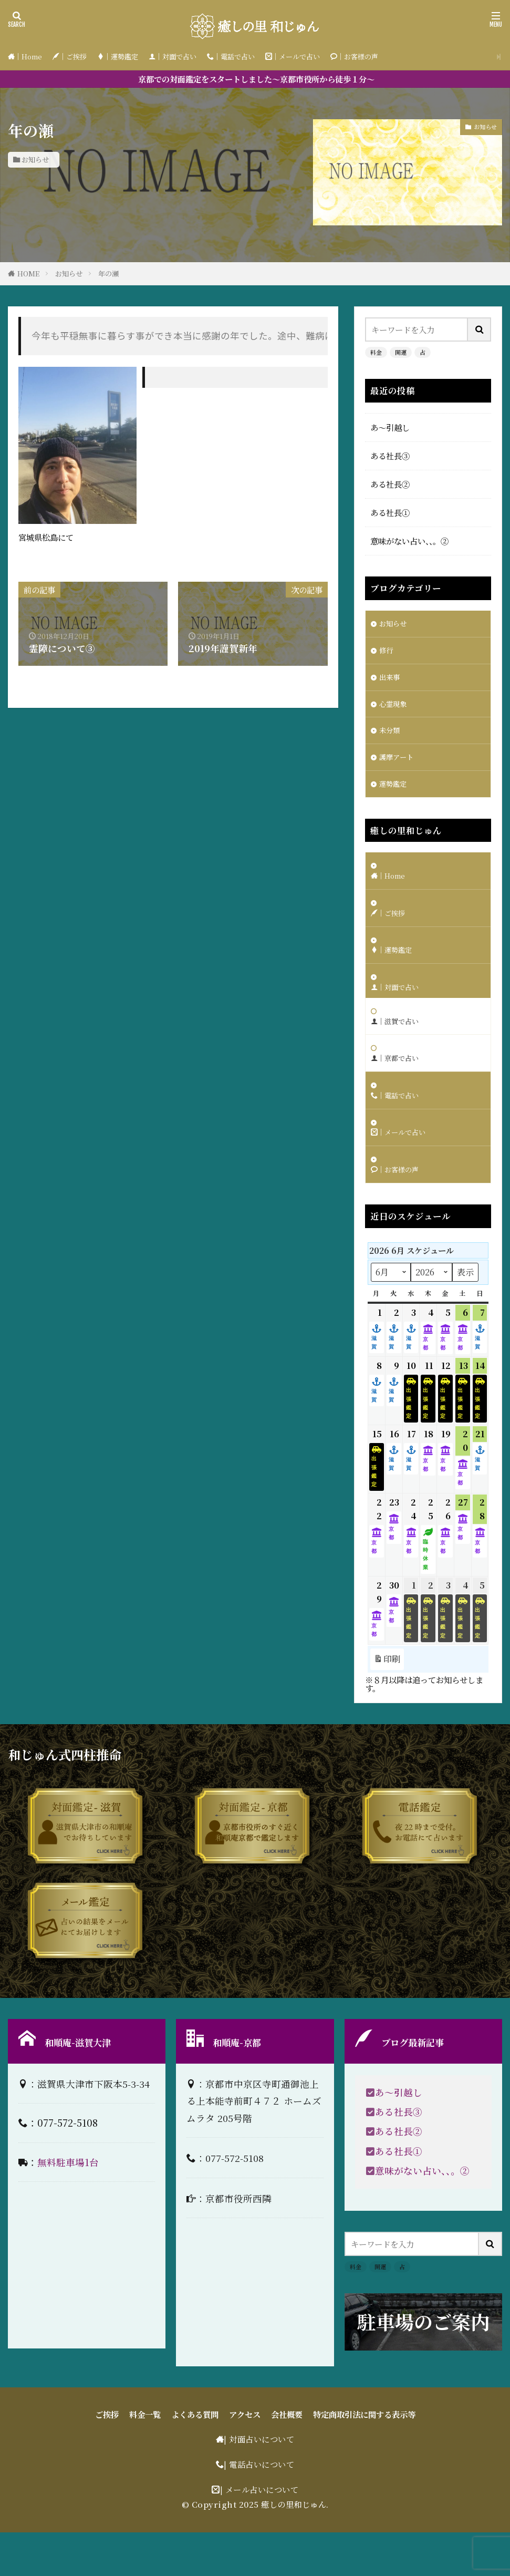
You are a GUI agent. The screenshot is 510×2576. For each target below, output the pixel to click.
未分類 (391, 738)
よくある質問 (194, 2458)
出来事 (391, 681)
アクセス (245, 2458)
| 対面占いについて (259, 2482)
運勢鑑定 (395, 795)
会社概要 (287, 2458)
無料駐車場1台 (68, 2205)
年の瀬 (108, 274)
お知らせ (35, 159)
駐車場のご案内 (423, 2365)
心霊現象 (395, 709)
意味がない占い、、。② (409, 541)
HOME (28, 274)
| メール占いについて (259, 2533)
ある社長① (390, 512)
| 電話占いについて (259, 2507)
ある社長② (390, 484)
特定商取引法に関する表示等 (364, 2458)
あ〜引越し (390, 427)
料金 (376, 352)
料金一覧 (145, 2458)
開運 (401, 352)
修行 (387, 652)
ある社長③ (390, 455)
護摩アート (399, 766)
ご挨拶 (107, 2458)
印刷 (387, 1702)
